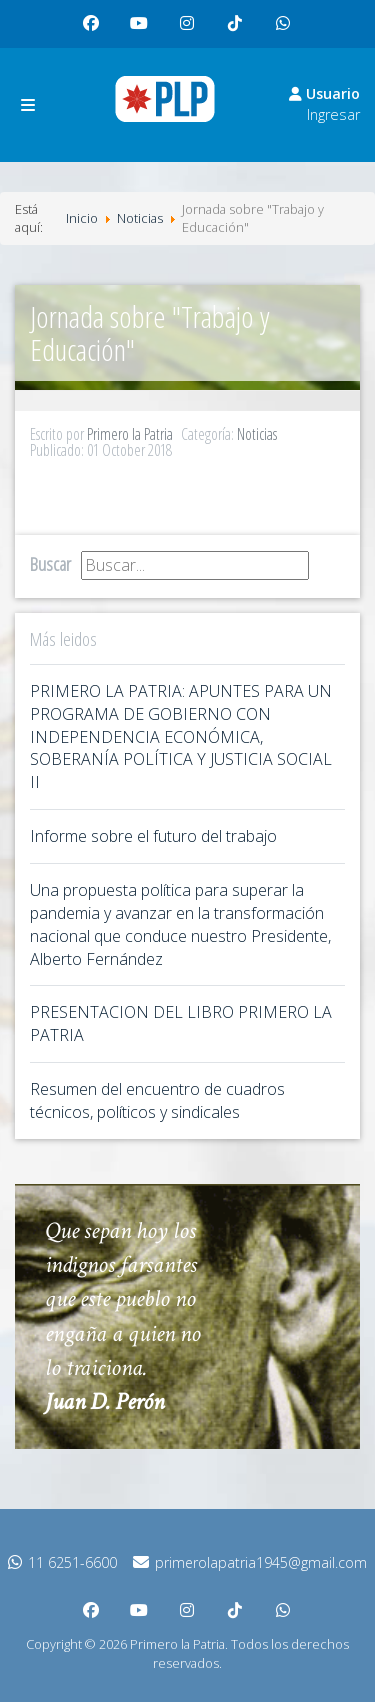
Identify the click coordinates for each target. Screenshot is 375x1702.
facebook (96, 31)
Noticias (257, 434)
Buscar (50, 563)
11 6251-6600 (62, 1562)
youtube (144, 31)
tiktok (238, 31)
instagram (192, 31)
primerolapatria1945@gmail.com (250, 1562)
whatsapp (288, 31)
